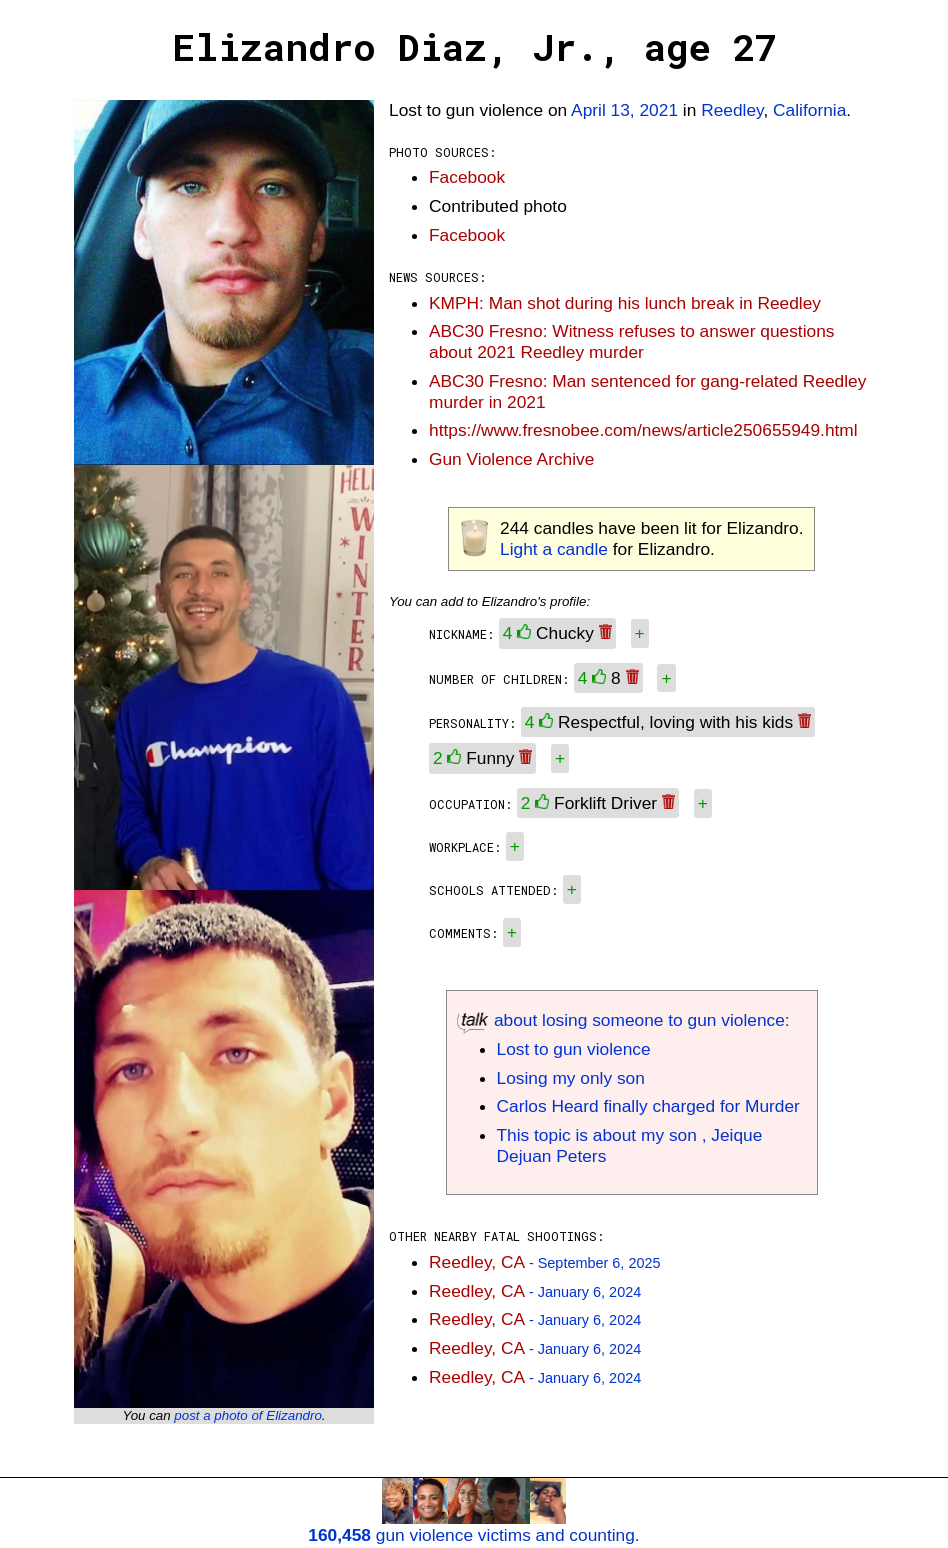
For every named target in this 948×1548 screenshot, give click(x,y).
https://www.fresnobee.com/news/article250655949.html (643, 430)
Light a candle (554, 549)
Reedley (732, 110)
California (809, 110)
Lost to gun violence (574, 1049)
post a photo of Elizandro (247, 1415)
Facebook (467, 177)
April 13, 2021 (624, 110)
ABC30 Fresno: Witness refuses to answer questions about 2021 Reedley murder (631, 341)
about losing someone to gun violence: (623, 1020)
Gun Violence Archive (511, 459)
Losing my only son (571, 1078)
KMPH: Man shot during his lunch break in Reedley (625, 303)
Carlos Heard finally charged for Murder (648, 1106)
